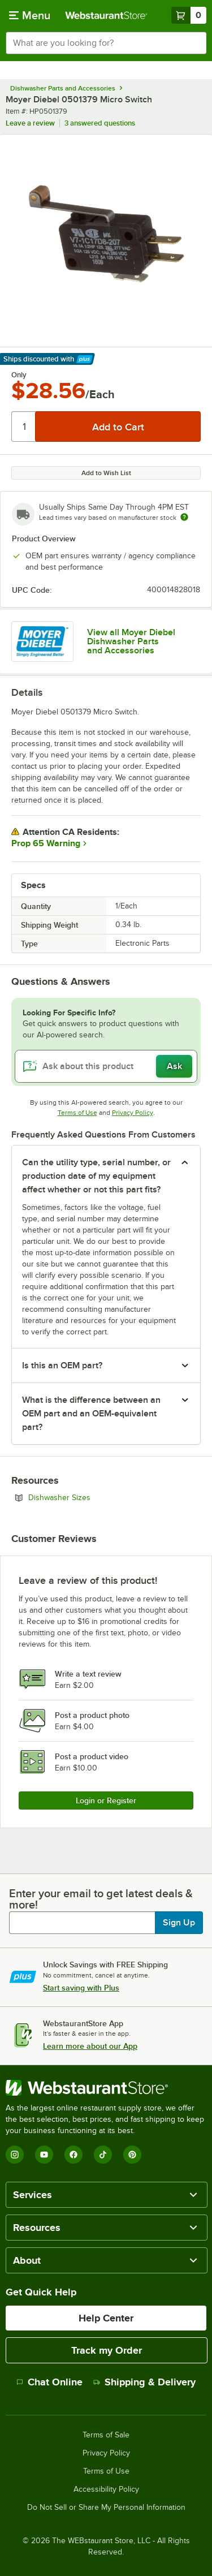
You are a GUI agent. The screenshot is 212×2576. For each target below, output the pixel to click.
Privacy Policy (132, 1113)
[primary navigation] (30, 15)
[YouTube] (44, 2155)
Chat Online (49, 2382)
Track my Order (106, 2350)
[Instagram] (15, 2155)
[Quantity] (24, 426)
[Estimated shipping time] (184, 517)
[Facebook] (73, 2155)
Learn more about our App (90, 2046)
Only (19, 375)
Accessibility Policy (106, 2489)
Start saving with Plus (81, 1987)
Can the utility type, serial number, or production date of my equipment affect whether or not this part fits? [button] (96, 1176)
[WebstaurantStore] (106, 2088)
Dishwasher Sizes (90, 1497)
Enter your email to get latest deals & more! (101, 1899)
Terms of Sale (106, 2435)
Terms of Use (77, 1113)
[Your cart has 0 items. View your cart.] (188, 15)
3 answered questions (99, 123)
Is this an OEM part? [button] (62, 1365)
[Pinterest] (132, 2155)
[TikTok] (103, 2155)
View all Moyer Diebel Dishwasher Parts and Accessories (131, 641)
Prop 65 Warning (45, 843)
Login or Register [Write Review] (106, 1800)
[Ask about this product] (106, 1066)
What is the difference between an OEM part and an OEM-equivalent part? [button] (91, 1413)
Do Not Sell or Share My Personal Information (106, 2508)
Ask (174, 1066)
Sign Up (179, 1923)
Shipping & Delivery (144, 2382)
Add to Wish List (106, 473)
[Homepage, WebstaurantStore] (106, 15)
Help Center (106, 2318)
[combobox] (106, 43)
